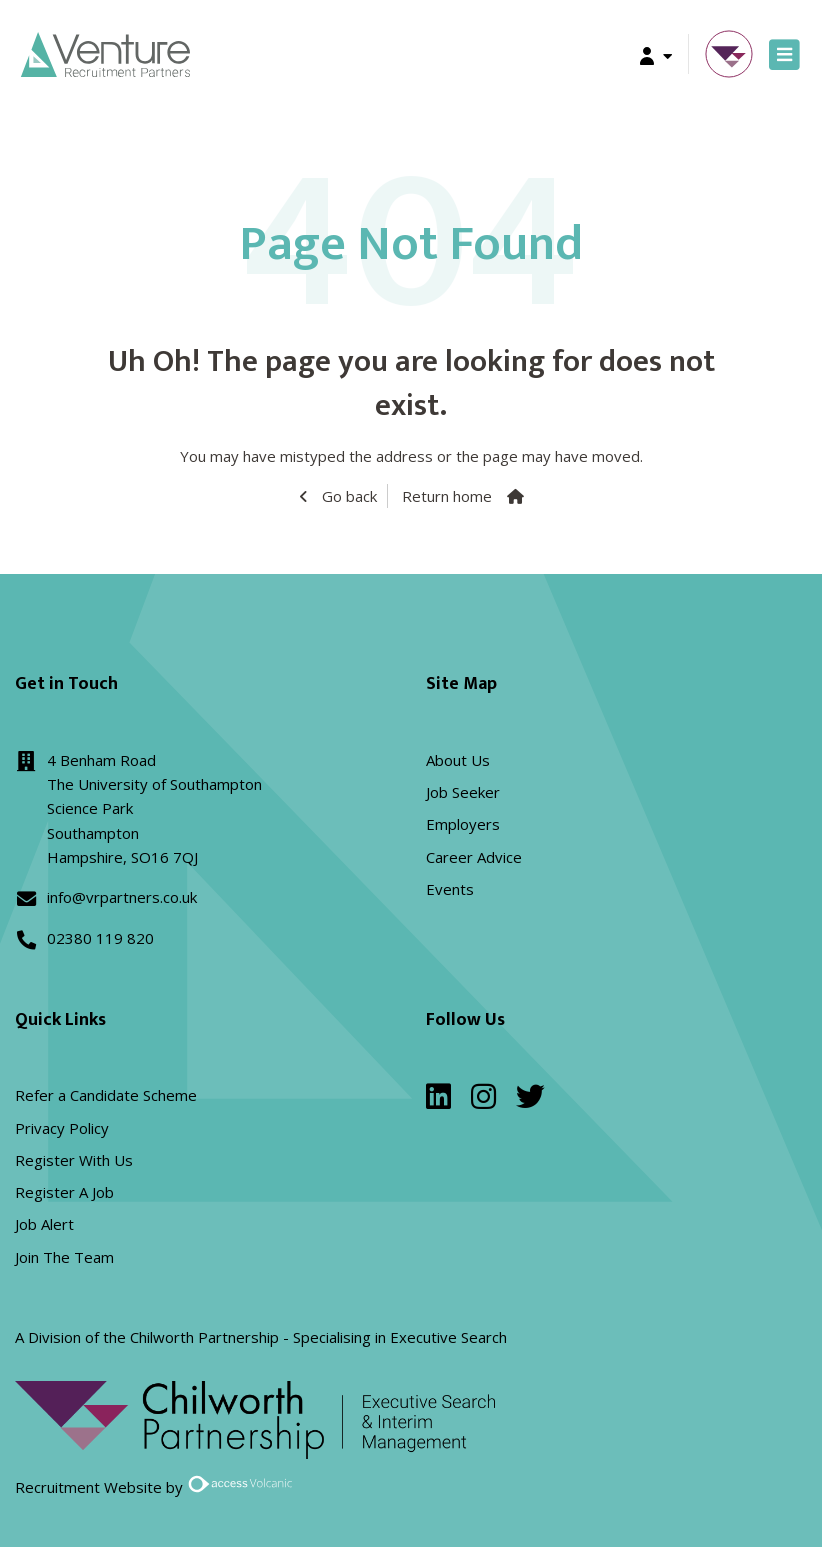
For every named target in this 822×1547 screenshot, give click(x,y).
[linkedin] (438, 1101)
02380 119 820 (100, 938)
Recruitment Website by (157, 1487)
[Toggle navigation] (784, 54)
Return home (447, 496)
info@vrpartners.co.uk (122, 897)
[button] (656, 54)
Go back (347, 496)
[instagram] (483, 1101)
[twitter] (530, 1101)
